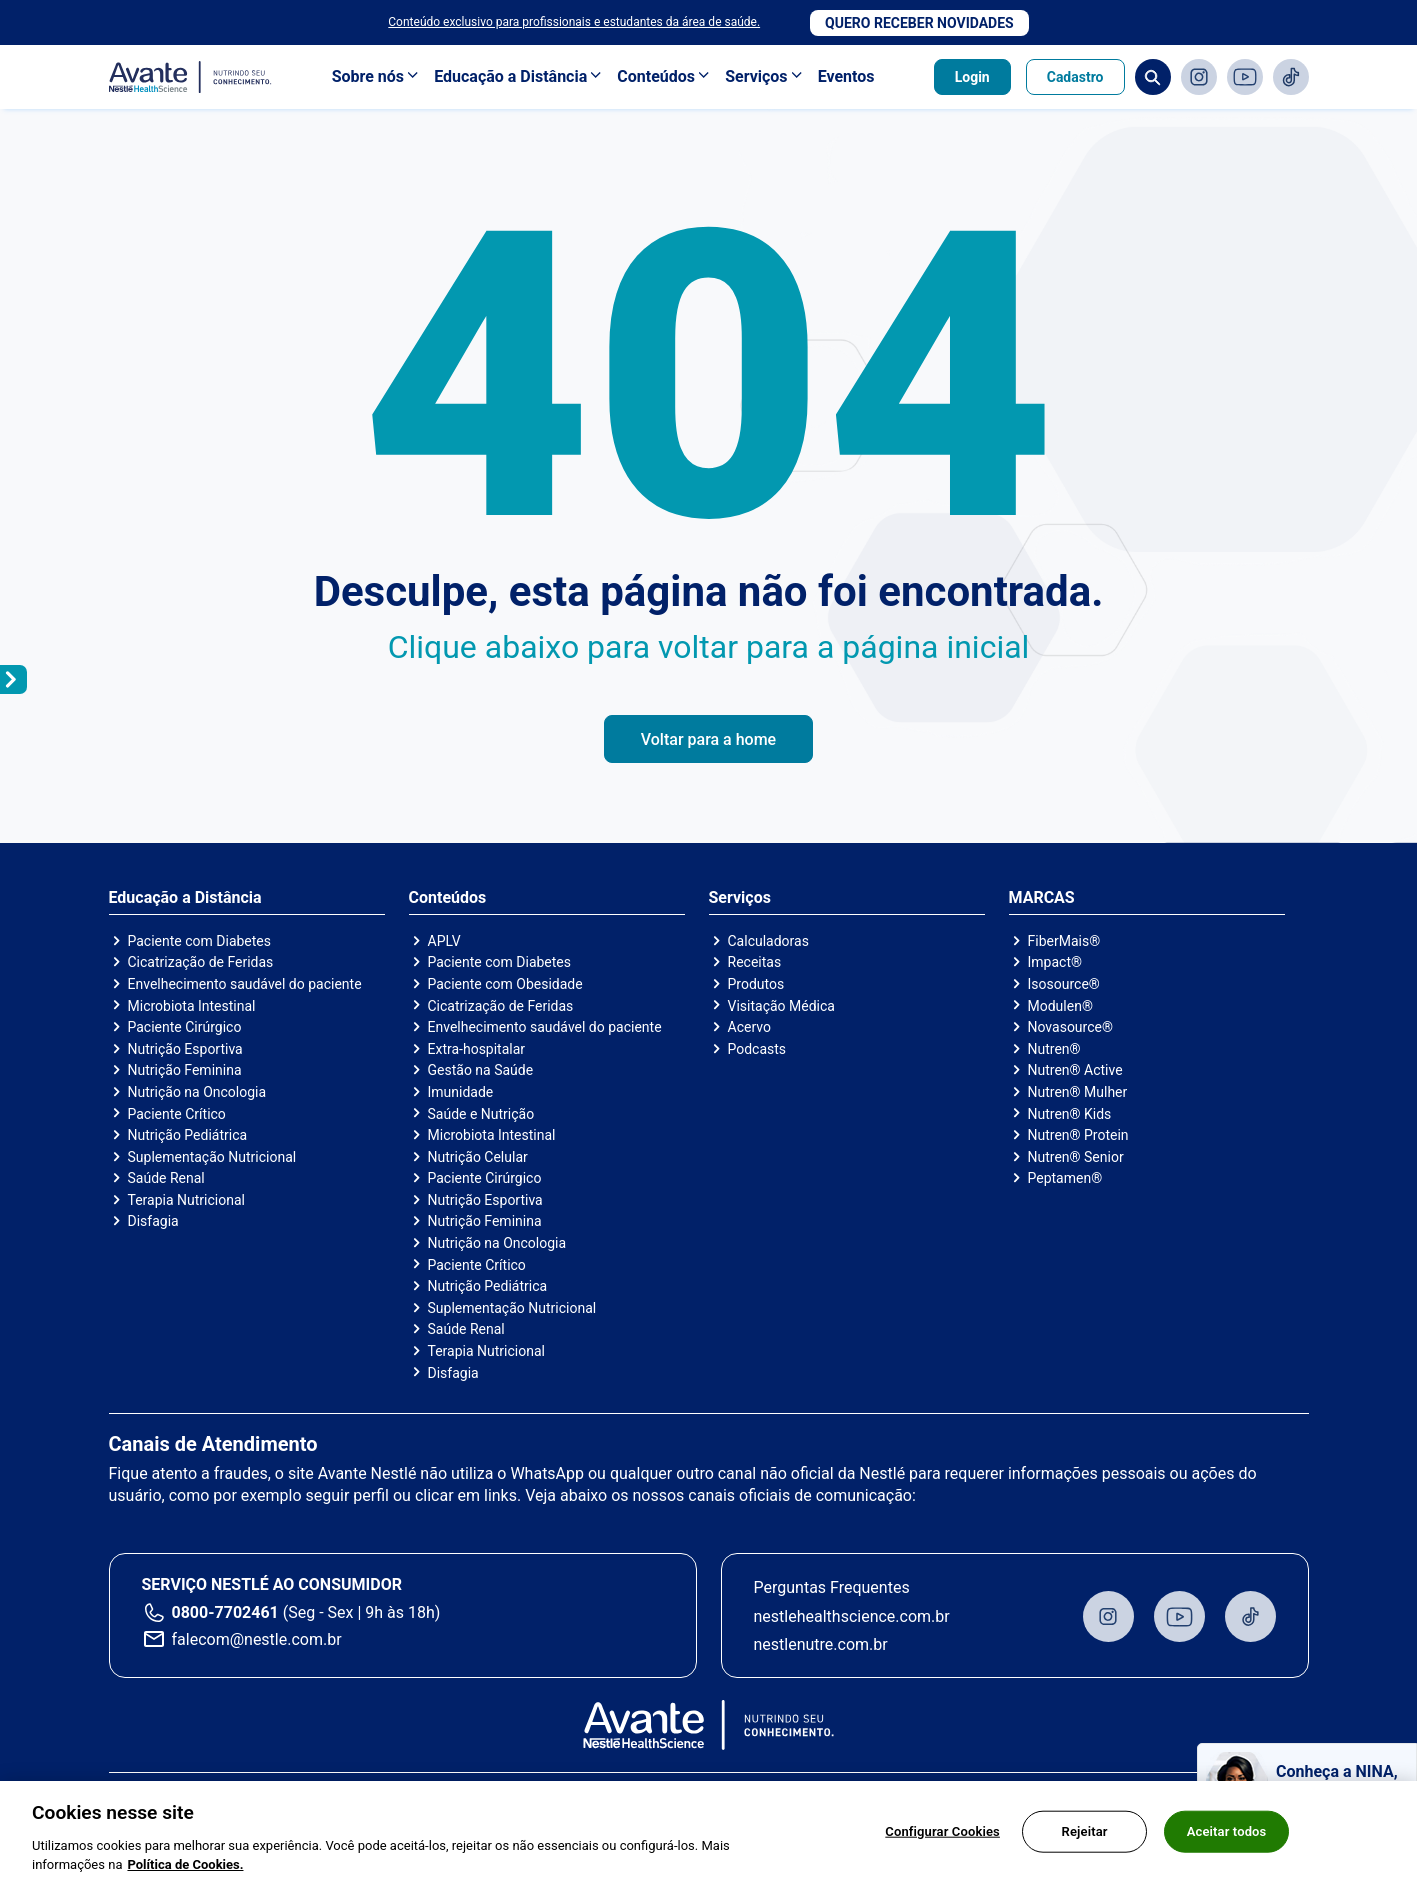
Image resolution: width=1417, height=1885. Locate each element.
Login (972, 77)
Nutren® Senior (1076, 1157)
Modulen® (1060, 1006)
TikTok (1291, 77)
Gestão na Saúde (481, 1070)
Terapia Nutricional (186, 1200)
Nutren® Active (1075, 1070)
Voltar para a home (708, 739)
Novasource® (1070, 1027)
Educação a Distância (510, 76)
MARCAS (1042, 898)
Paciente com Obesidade (505, 984)
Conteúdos (656, 76)
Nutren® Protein (1078, 1135)
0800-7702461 (225, 1612)
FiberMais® (1064, 941)
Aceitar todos (1227, 1840)
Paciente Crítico (177, 1114)
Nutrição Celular (478, 1157)
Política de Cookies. (185, 1874)
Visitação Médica (781, 1006)
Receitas (755, 962)
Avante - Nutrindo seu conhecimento (191, 77)
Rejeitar (1085, 1840)
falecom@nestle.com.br (257, 1639)
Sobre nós (368, 76)
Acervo (749, 1027)
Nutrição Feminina (185, 1070)
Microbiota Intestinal (192, 1006)
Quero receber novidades (919, 23)
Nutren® (1054, 1049)
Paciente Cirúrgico (185, 1027)
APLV (444, 941)
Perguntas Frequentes (832, 1587)
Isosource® (1064, 984)
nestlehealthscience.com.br (852, 1616)
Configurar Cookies (942, 1840)
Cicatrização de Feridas (201, 962)
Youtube (1245, 77)
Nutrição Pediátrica (188, 1135)
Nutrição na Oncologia (197, 1092)
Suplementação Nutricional (212, 1157)
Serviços (756, 76)
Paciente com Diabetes (200, 941)
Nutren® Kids (1070, 1114)
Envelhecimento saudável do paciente (245, 984)
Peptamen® (1065, 1178)
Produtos (756, 984)
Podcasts (757, 1049)
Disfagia (153, 1221)
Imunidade (461, 1092)
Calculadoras (768, 941)
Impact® (1055, 962)
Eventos (846, 76)
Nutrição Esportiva (185, 1049)
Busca (1153, 77)
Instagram (1199, 77)
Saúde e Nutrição (481, 1114)
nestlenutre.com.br (821, 1644)
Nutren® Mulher (1078, 1092)
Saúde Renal (166, 1178)
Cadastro (1075, 77)
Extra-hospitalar (477, 1049)
